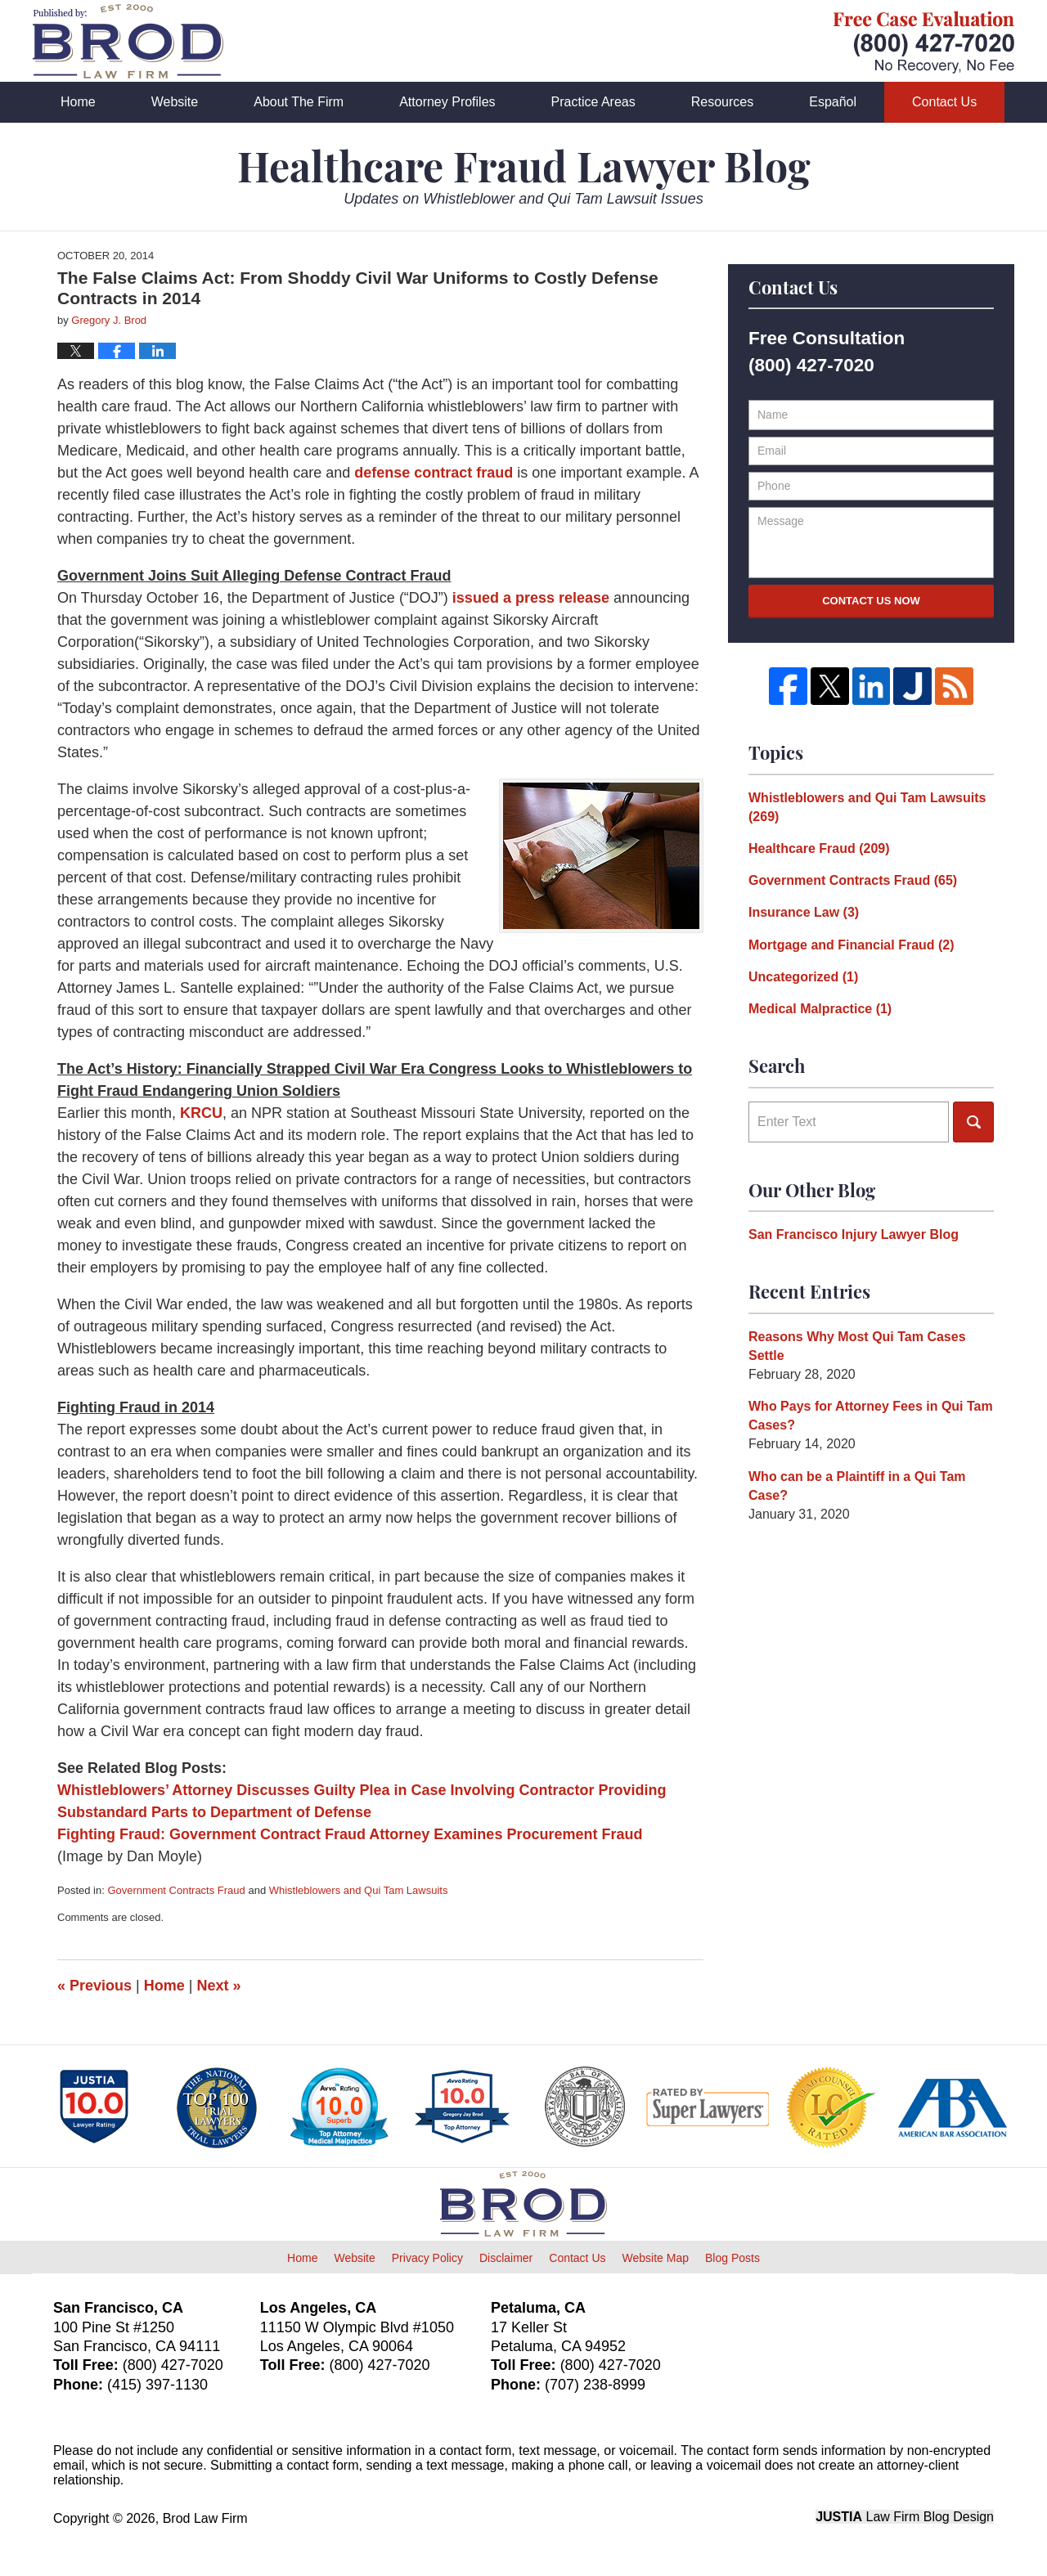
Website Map (655, 2257)
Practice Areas (593, 102)
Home (78, 102)
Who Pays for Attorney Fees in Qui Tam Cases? (870, 1415)
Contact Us (944, 102)
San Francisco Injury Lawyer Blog (853, 1234)
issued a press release (528, 598)
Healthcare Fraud (819, 848)
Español (832, 102)
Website (175, 102)
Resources (722, 102)
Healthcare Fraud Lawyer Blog (128, 41)
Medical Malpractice (820, 1009)
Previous (94, 1985)
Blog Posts (732, 2257)
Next (219, 1985)
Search (973, 1122)
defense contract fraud (433, 472)
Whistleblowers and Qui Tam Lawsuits (358, 1890)
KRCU (201, 1113)
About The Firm (299, 102)
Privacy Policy (427, 2257)
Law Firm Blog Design (905, 2517)
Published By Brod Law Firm (924, 42)
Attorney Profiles (447, 102)
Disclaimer (505, 2257)
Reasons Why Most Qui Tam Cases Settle (857, 1346)
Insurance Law (803, 912)
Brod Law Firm (205, 2518)
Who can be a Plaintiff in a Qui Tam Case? (857, 1486)
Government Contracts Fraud (176, 1890)
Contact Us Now (871, 601)
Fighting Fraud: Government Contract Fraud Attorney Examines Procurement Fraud (349, 1834)
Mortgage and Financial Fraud (851, 945)
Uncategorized (803, 977)
